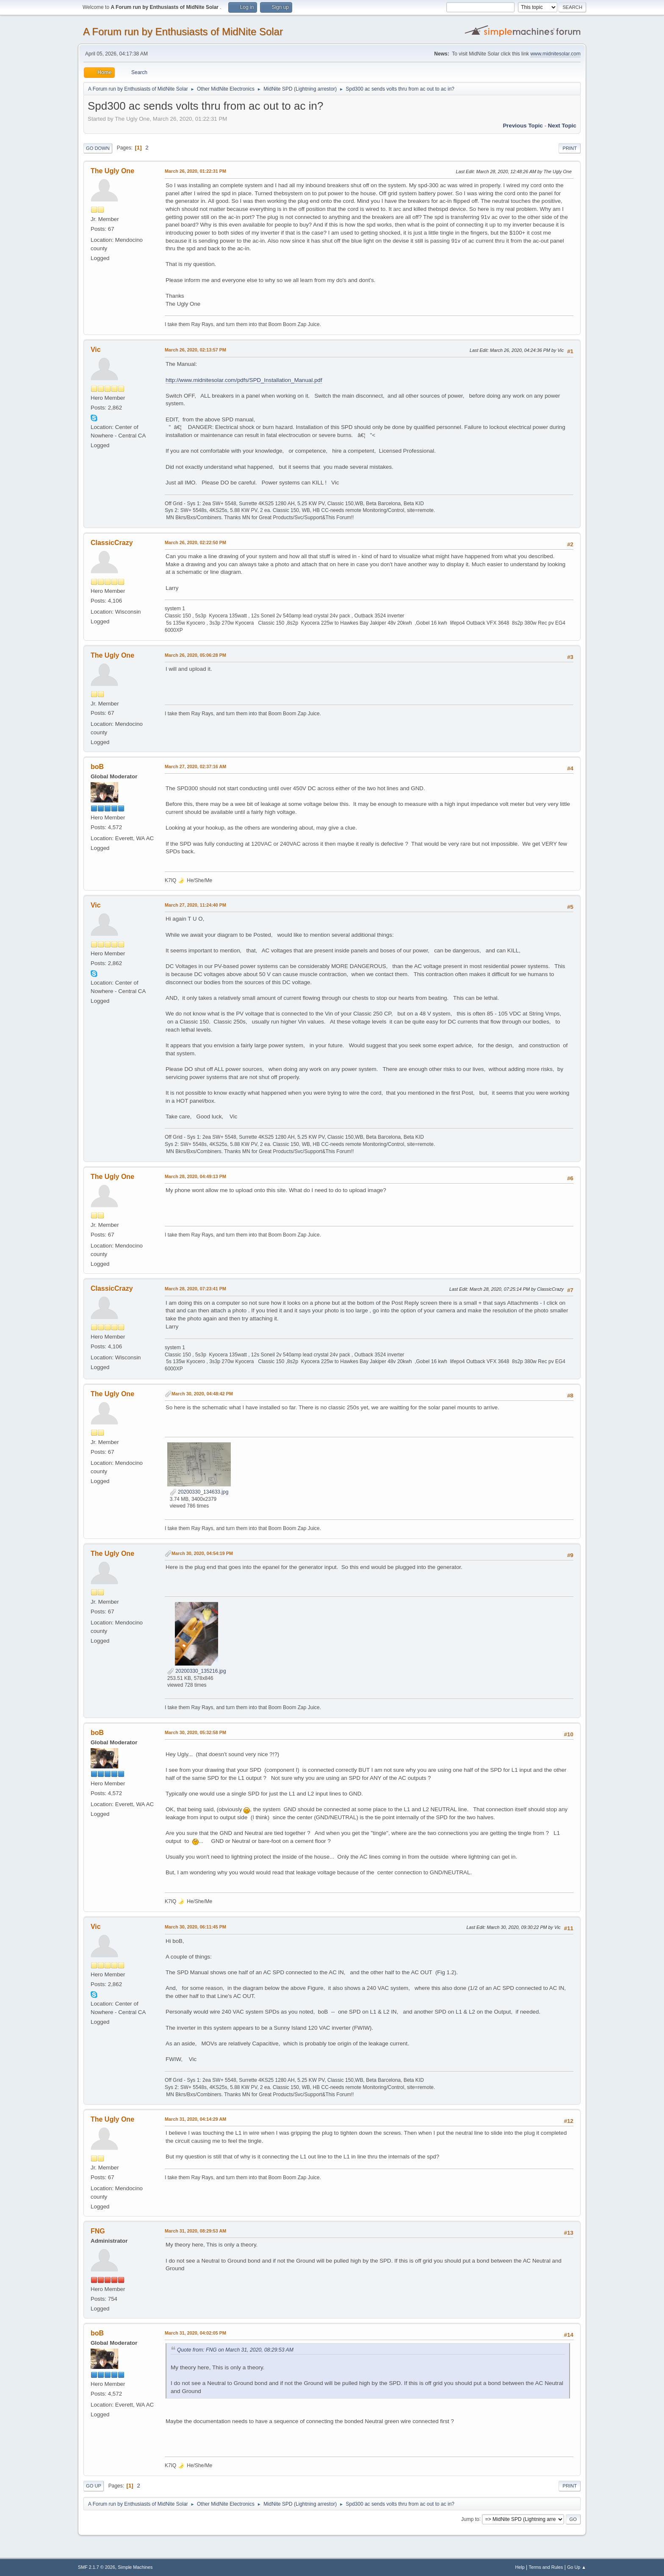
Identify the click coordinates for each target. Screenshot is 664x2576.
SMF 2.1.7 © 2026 (96, 2567)
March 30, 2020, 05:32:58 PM (195, 1732)
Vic (96, 349)
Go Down (98, 148)
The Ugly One (112, 170)
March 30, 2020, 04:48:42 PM (202, 1393)
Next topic (562, 125)
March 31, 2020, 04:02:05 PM (195, 2332)
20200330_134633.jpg (199, 1492)
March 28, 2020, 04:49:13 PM (195, 1176)
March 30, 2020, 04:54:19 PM (202, 1553)
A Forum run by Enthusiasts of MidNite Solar (183, 31)
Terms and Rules (546, 2567)
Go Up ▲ (576, 2567)
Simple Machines (135, 2567)
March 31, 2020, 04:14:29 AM (195, 2119)
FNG (98, 2231)
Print (569, 148)
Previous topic (523, 125)
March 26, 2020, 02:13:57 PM (195, 349)
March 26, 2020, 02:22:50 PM (195, 542)
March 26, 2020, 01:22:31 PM (195, 171)
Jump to (470, 2519)
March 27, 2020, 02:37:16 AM (195, 766)
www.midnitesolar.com (555, 54)
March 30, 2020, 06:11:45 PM (195, 1926)
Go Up (93, 2485)
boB (97, 766)
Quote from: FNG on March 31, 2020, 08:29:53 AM (235, 2350)
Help (520, 2567)
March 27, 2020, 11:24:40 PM (195, 905)
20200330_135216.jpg (196, 1671)
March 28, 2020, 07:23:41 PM (195, 1288)
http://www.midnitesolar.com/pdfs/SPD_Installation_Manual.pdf (244, 380)
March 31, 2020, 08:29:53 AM (195, 2230)
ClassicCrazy (112, 542)
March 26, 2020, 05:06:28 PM (195, 655)
